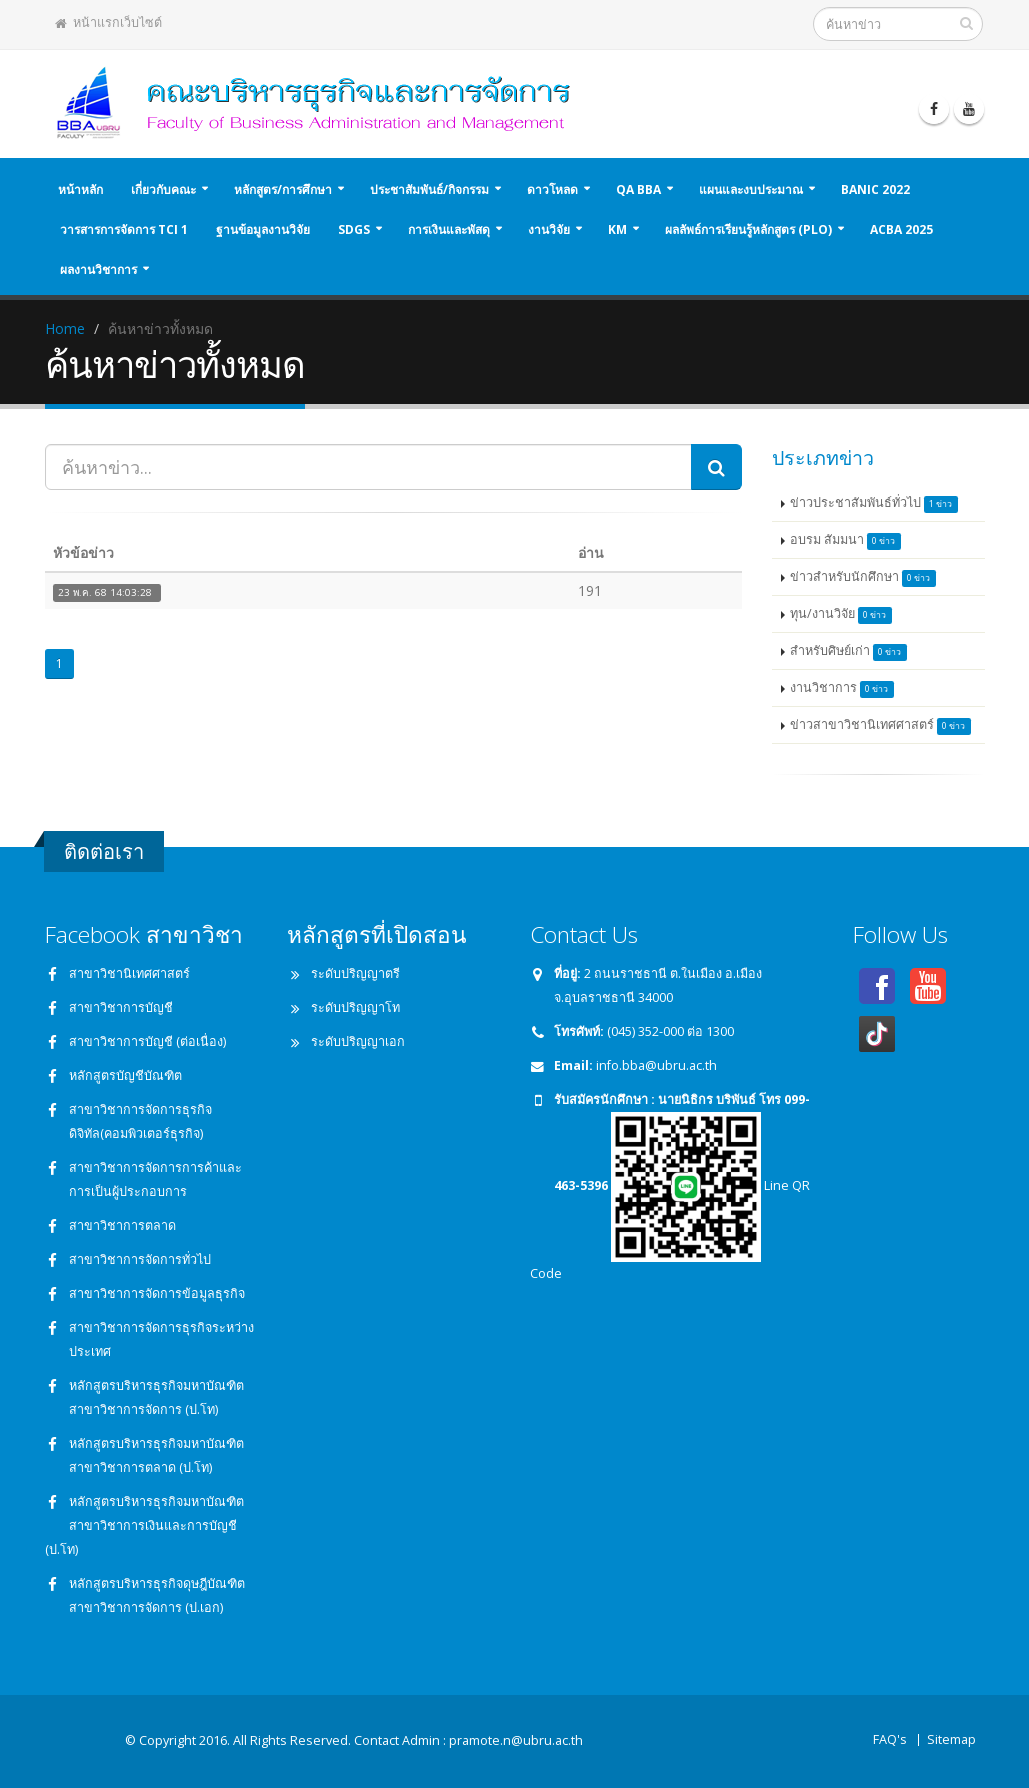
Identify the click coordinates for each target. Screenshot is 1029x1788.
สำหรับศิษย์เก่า (848, 651)
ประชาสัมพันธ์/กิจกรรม (429, 189)
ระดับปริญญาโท (355, 1007)
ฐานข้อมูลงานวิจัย (263, 229)
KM (617, 229)
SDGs (354, 229)
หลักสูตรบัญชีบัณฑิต (125, 1075)
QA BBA (638, 189)
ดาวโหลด (552, 189)
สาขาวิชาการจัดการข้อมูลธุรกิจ (157, 1293)
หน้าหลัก (80, 189)
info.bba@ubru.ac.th (656, 1065)
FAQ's (890, 1739)
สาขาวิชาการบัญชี (121, 1007)
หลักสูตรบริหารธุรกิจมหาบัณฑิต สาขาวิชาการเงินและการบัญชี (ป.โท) (144, 1525)
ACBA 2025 (901, 229)
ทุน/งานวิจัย (841, 614)
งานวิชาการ (842, 688)
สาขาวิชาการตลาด (122, 1225)
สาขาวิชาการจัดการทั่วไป (140, 1259)
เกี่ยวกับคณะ (163, 189)
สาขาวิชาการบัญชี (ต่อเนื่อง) (147, 1041)
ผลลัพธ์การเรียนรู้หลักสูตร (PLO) (748, 229)
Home (65, 328)
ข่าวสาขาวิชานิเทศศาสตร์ (880, 725)
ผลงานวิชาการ (98, 269)
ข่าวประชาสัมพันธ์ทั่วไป (874, 503)
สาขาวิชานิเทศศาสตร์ (129, 973)
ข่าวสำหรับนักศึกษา (863, 577)
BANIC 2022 (875, 189)
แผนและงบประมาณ (751, 189)
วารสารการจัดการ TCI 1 (124, 229)
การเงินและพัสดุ (449, 229)
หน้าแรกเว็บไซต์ (108, 22)
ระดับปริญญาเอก (358, 1041)
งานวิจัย (549, 229)
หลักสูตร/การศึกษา (283, 189)
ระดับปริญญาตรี (355, 973)
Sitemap (951, 1739)
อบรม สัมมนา (845, 540)
